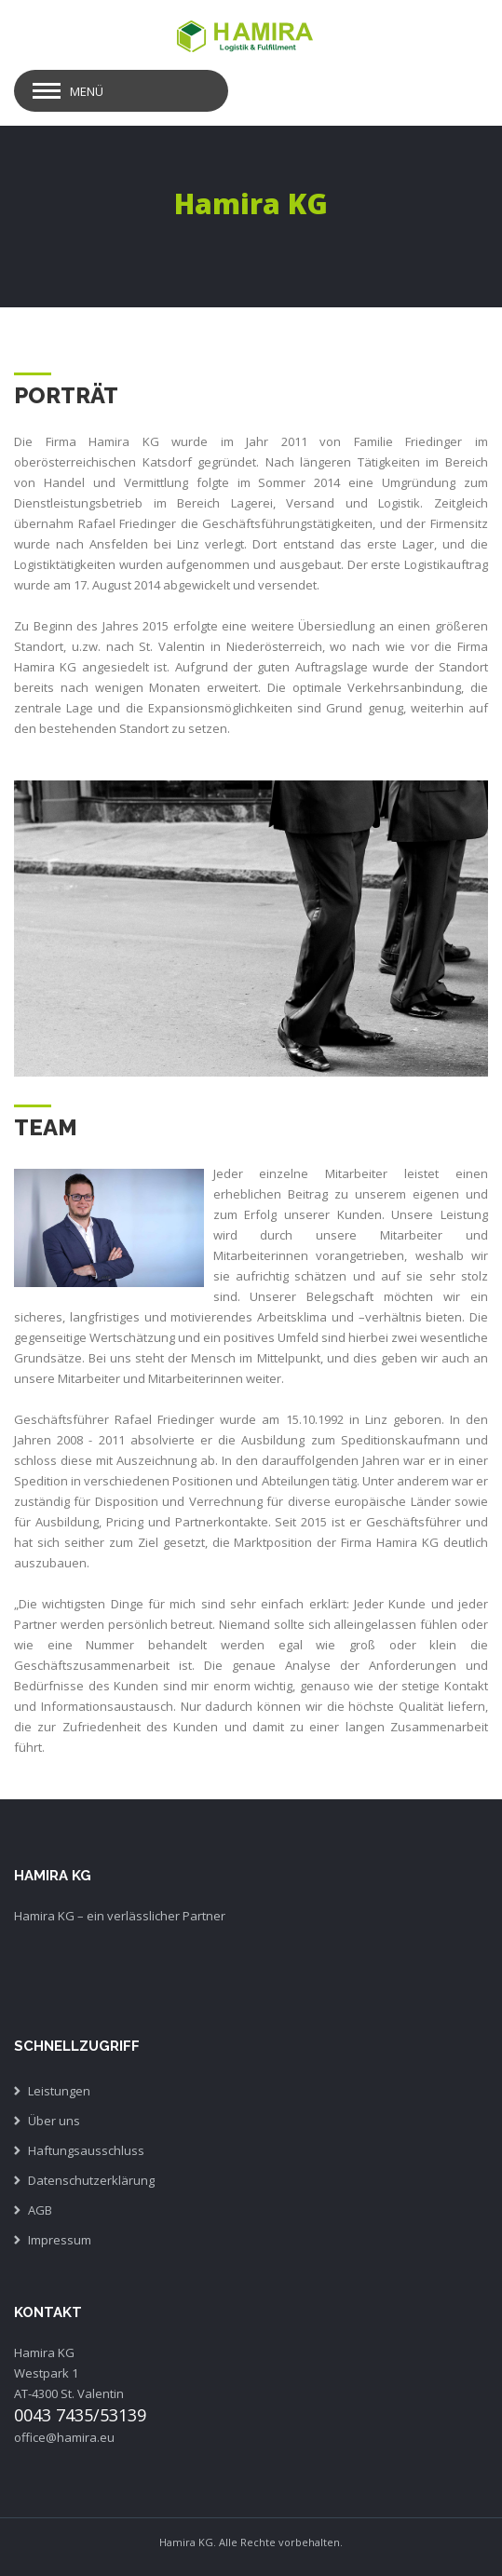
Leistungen (59, 2090)
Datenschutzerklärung (91, 2180)
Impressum (59, 2239)
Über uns (54, 2120)
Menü (86, 91)
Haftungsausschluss (86, 2150)
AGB (40, 2210)
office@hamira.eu (64, 2437)
